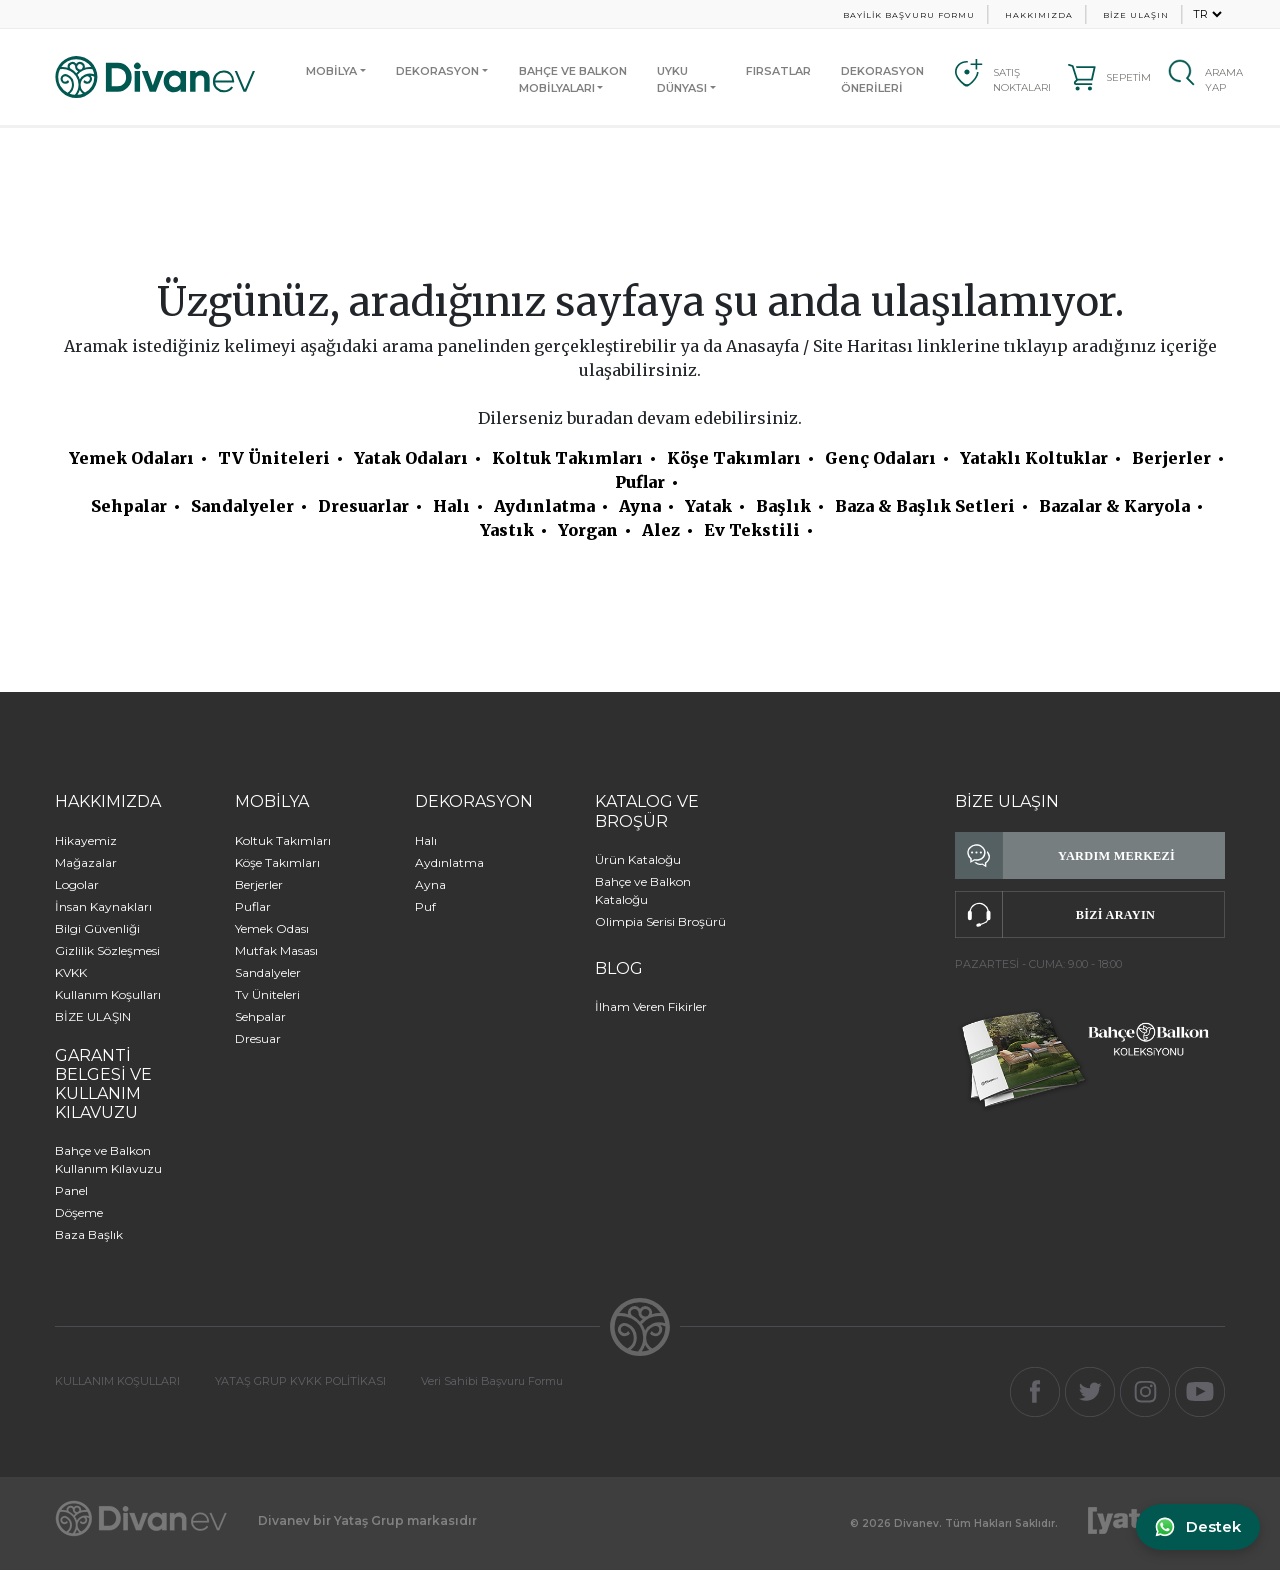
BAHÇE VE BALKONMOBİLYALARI (573, 79)
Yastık (507, 530)
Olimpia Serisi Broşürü (660, 921)
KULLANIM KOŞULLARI (117, 1381)
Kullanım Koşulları (108, 994)
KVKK (71, 972)
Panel (71, 1190)
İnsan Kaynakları (103, 906)
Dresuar (258, 1038)
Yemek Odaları (131, 458)
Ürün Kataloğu (638, 859)
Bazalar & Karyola (1114, 506)
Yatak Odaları (411, 458)
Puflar (640, 482)
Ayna (640, 506)
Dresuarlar (363, 506)
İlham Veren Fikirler (651, 1006)
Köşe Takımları (734, 458)
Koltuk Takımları (567, 458)
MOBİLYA (331, 71)
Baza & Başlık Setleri (925, 506)
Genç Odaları (880, 458)
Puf (425, 906)
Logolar (77, 884)
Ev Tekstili (752, 530)
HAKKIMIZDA (1039, 15)
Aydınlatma (544, 506)
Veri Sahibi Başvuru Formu (492, 1381)
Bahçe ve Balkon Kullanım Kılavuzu (108, 1159)
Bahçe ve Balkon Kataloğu (643, 890)
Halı (451, 506)
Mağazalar (86, 862)
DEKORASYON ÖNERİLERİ (882, 79)
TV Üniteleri (274, 458)
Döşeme (79, 1212)
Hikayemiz (86, 840)
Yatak (708, 506)
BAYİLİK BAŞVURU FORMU (909, 15)
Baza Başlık (89, 1234)
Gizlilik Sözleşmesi (107, 950)
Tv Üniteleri (267, 994)
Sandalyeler (242, 506)
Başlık (783, 506)
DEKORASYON (437, 71)
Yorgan (588, 530)
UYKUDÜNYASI (682, 79)
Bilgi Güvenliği (97, 928)
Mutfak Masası (276, 950)
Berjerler (1171, 458)
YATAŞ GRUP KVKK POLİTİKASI (300, 1381)
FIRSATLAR (778, 71)
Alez (661, 530)
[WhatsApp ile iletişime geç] (1196, 1527)
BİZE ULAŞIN (1136, 15)
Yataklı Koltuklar (1034, 458)
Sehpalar (129, 506)
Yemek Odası (272, 928)
